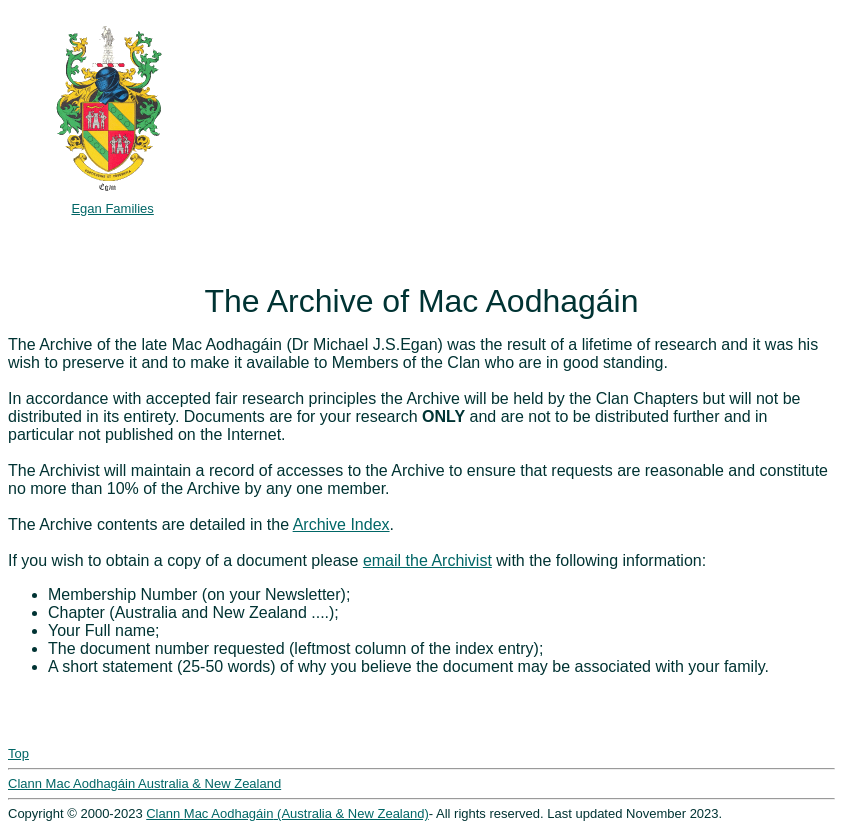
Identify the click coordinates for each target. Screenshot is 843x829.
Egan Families (112, 208)
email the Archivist (427, 560)
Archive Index (341, 524)
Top (18, 753)
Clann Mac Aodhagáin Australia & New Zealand (144, 783)
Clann (165, 813)
